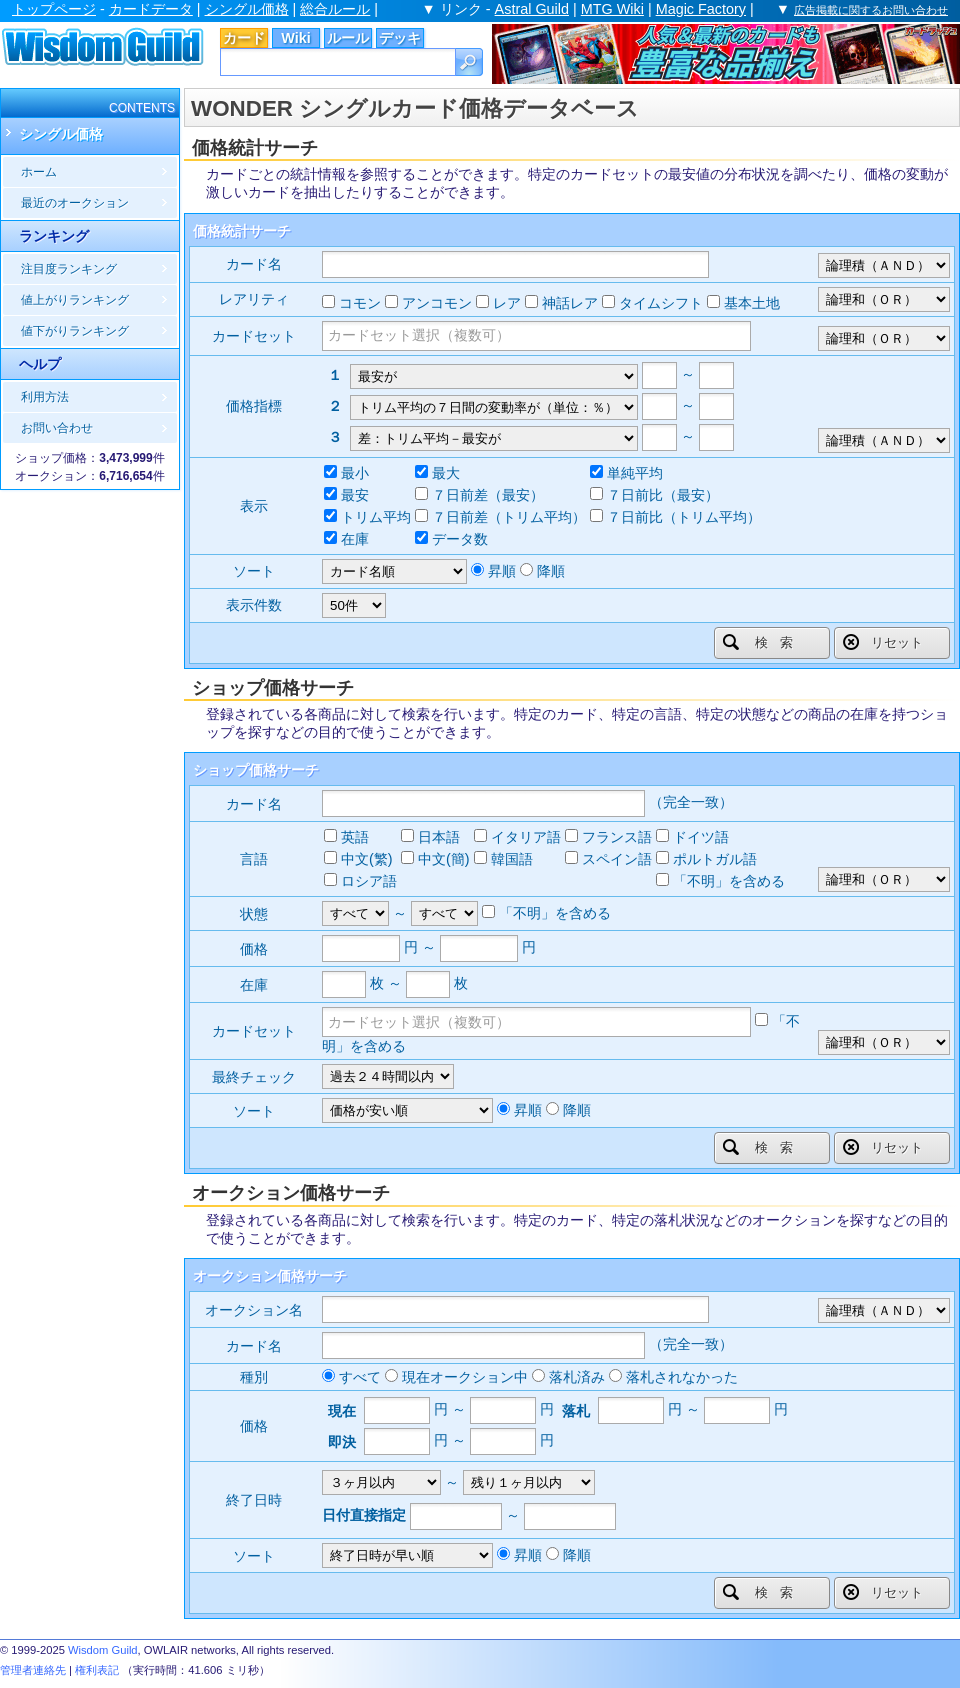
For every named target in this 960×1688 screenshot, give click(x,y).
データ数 (460, 539)
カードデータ (151, 9)
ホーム (39, 172)
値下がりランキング (75, 331)
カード (244, 38)
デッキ (400, 38)
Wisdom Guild (103, 1650)
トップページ (54, 9)
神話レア (570, 303)
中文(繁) (367, 859)
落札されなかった (682, 1377)
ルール (348, 38)
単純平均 (635, 473)
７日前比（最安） (663, 495)
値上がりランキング (75, 300)
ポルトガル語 (715, 859)
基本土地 (752, 303)
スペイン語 (617, 859)
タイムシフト (661, 303)
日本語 (439, 837)
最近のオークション (75, 203)
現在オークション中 (465, 1377)
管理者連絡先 (33, 1670)
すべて (360, 1377)
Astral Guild (532, 9)
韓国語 (512, 859)
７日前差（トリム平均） (509, 517)
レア (507, 303)
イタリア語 (526, 837)
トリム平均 (376, 517)
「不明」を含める (729, 881)
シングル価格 (247, 9)
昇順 (502, 571)
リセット (883, 642)
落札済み (577, 1377)
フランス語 (617, 837)
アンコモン (437, 303)
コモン (360, 303)
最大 (446, 473)
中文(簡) (444, 859)
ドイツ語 (701, 837)
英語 (355, 837)
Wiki (295, 38)
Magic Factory (701, 9)
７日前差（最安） (488, 495)
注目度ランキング (69, 269)
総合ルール (335, 9)
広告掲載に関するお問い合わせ (871, 10)
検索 (764, 642)
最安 (355, 495)
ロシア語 (369, 881)
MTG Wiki (612, 9)
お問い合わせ (57, 428)
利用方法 (45, 397)
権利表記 (97, 1670)
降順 (551, 571)
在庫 (355, 539)
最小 (355, 473)
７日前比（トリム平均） (684, 517)
